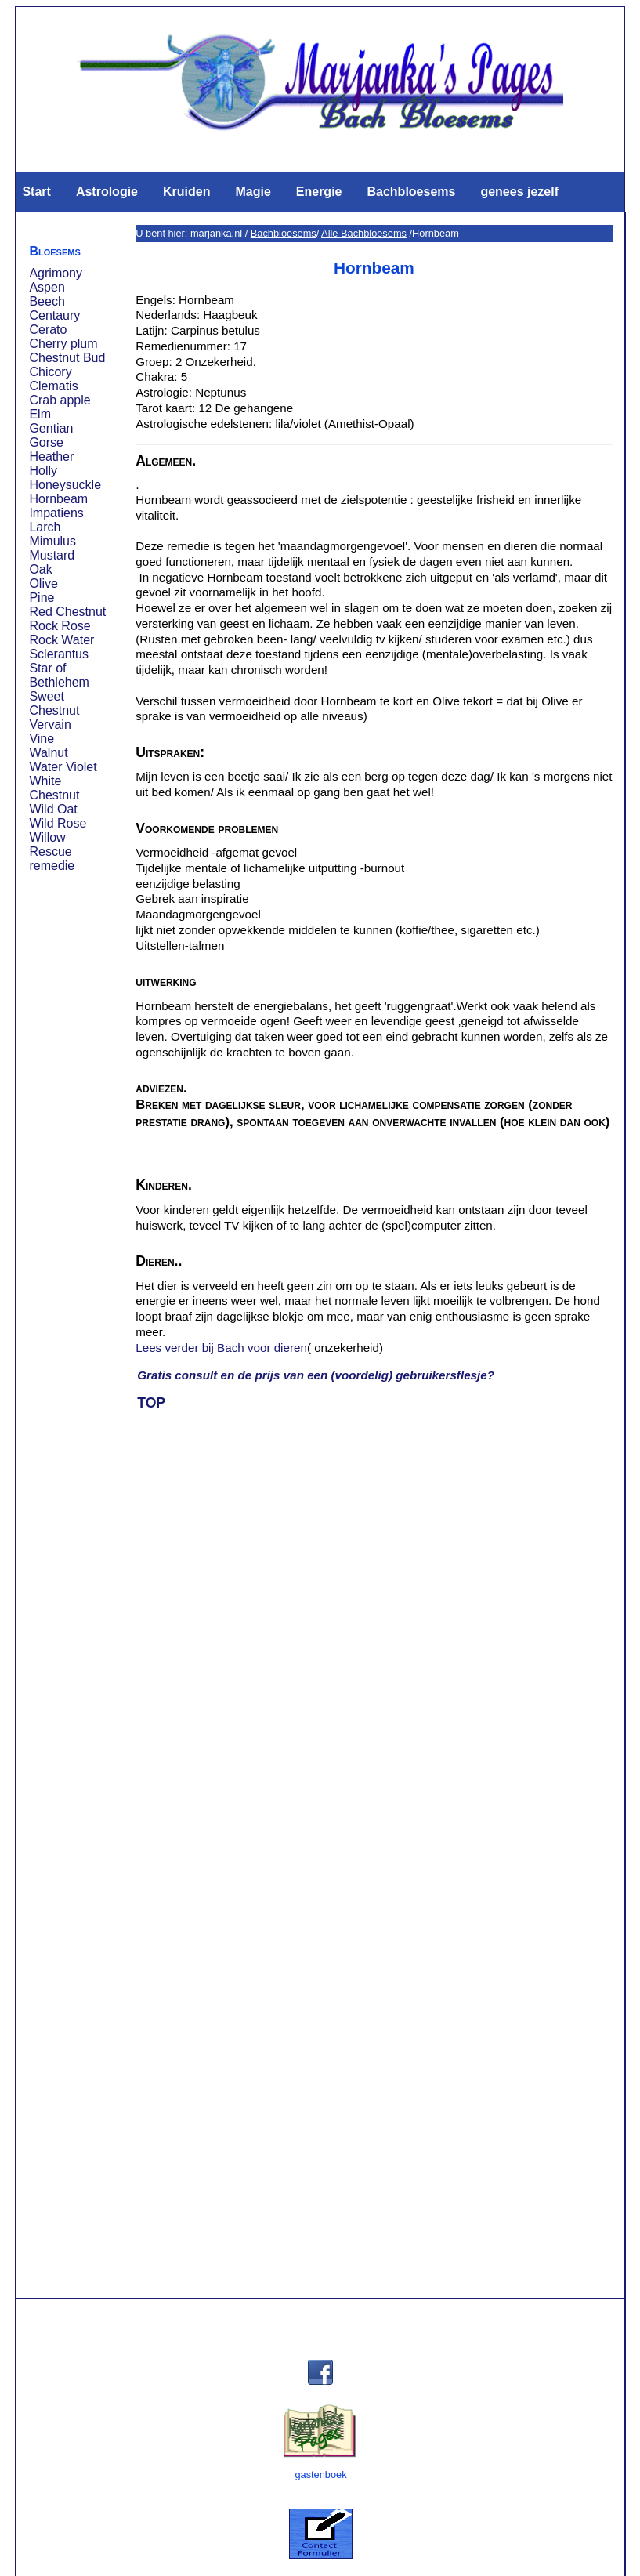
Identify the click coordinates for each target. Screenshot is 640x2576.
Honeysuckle (65, 484)
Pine (41, 597)
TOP (151, 1403)
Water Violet (62, 767)
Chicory (50, 372)
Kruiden (186, 191)
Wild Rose (57, 823)
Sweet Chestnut (54, 703)
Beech (46, 301)
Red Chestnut (67, 611)
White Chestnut (54, 788)
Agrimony (55, 273)
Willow (47, 837)
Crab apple (59, 400)
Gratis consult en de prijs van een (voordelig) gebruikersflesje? (315, 1375)
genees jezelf (519, 191)
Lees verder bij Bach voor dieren (221, 1347)
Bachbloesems (411, 191)
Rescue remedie (51, 858)
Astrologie (107, 191)
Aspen (46, 287)
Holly (43, 470)
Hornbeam (58, 498)
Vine (41, 738)
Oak (40, 569)
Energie (319, 191)
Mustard (51, 555)
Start (36, 191)
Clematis (53, 386)
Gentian (51, 428)
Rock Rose (59, 625)
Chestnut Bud (67, 357)
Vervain (50, 724)
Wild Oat (53, 809)
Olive (43, 583)
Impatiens (56, 513)
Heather (51, 456)
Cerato (48, 329)
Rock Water (61, 640)
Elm (40, 414)
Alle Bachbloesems (364, 233)
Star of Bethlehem (59, 675)
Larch (44, 527)
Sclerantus (59, 654)
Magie (252, 191)
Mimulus (52, 541)
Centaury (54, 315)
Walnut (48, 752)
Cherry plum (63, 343)
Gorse (46, 442)
